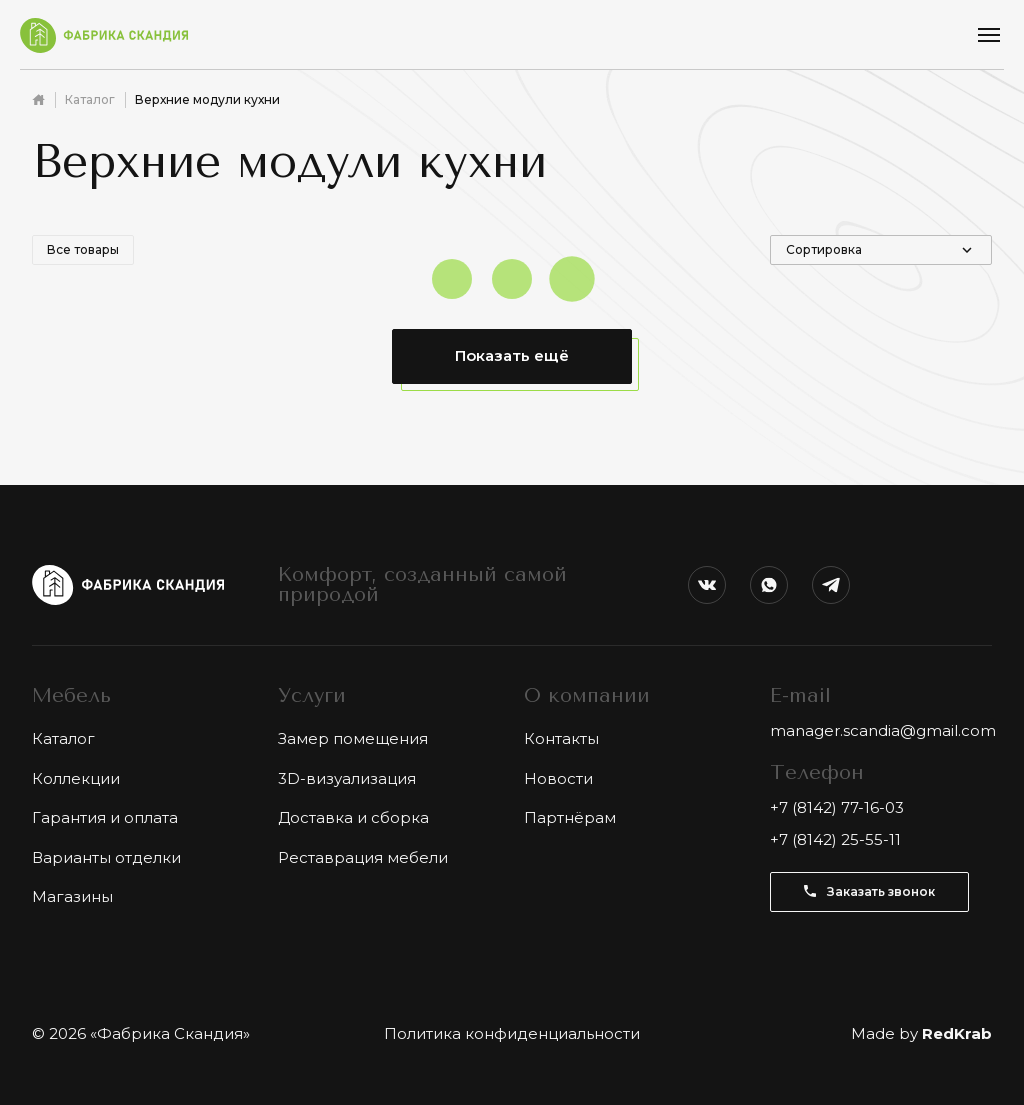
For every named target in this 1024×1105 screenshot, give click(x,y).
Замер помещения (353, 738)
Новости (558, 778)
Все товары (83, 249)
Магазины (72, 896)
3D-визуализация (347, 778)
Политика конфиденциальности (512, 1033)
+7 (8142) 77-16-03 (837, 807)
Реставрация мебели (363, 857)
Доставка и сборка (353, 817)
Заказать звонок (869, 891)
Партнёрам (570, 817)
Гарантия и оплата (105, 817)
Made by (921, 1033)
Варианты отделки (106, 857)
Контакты (561, 738)
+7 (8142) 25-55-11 (835, 839)
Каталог (90, 99)
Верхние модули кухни (207, 99)
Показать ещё (512, 355)
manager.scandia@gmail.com (883, 730)
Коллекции (76, 778)
